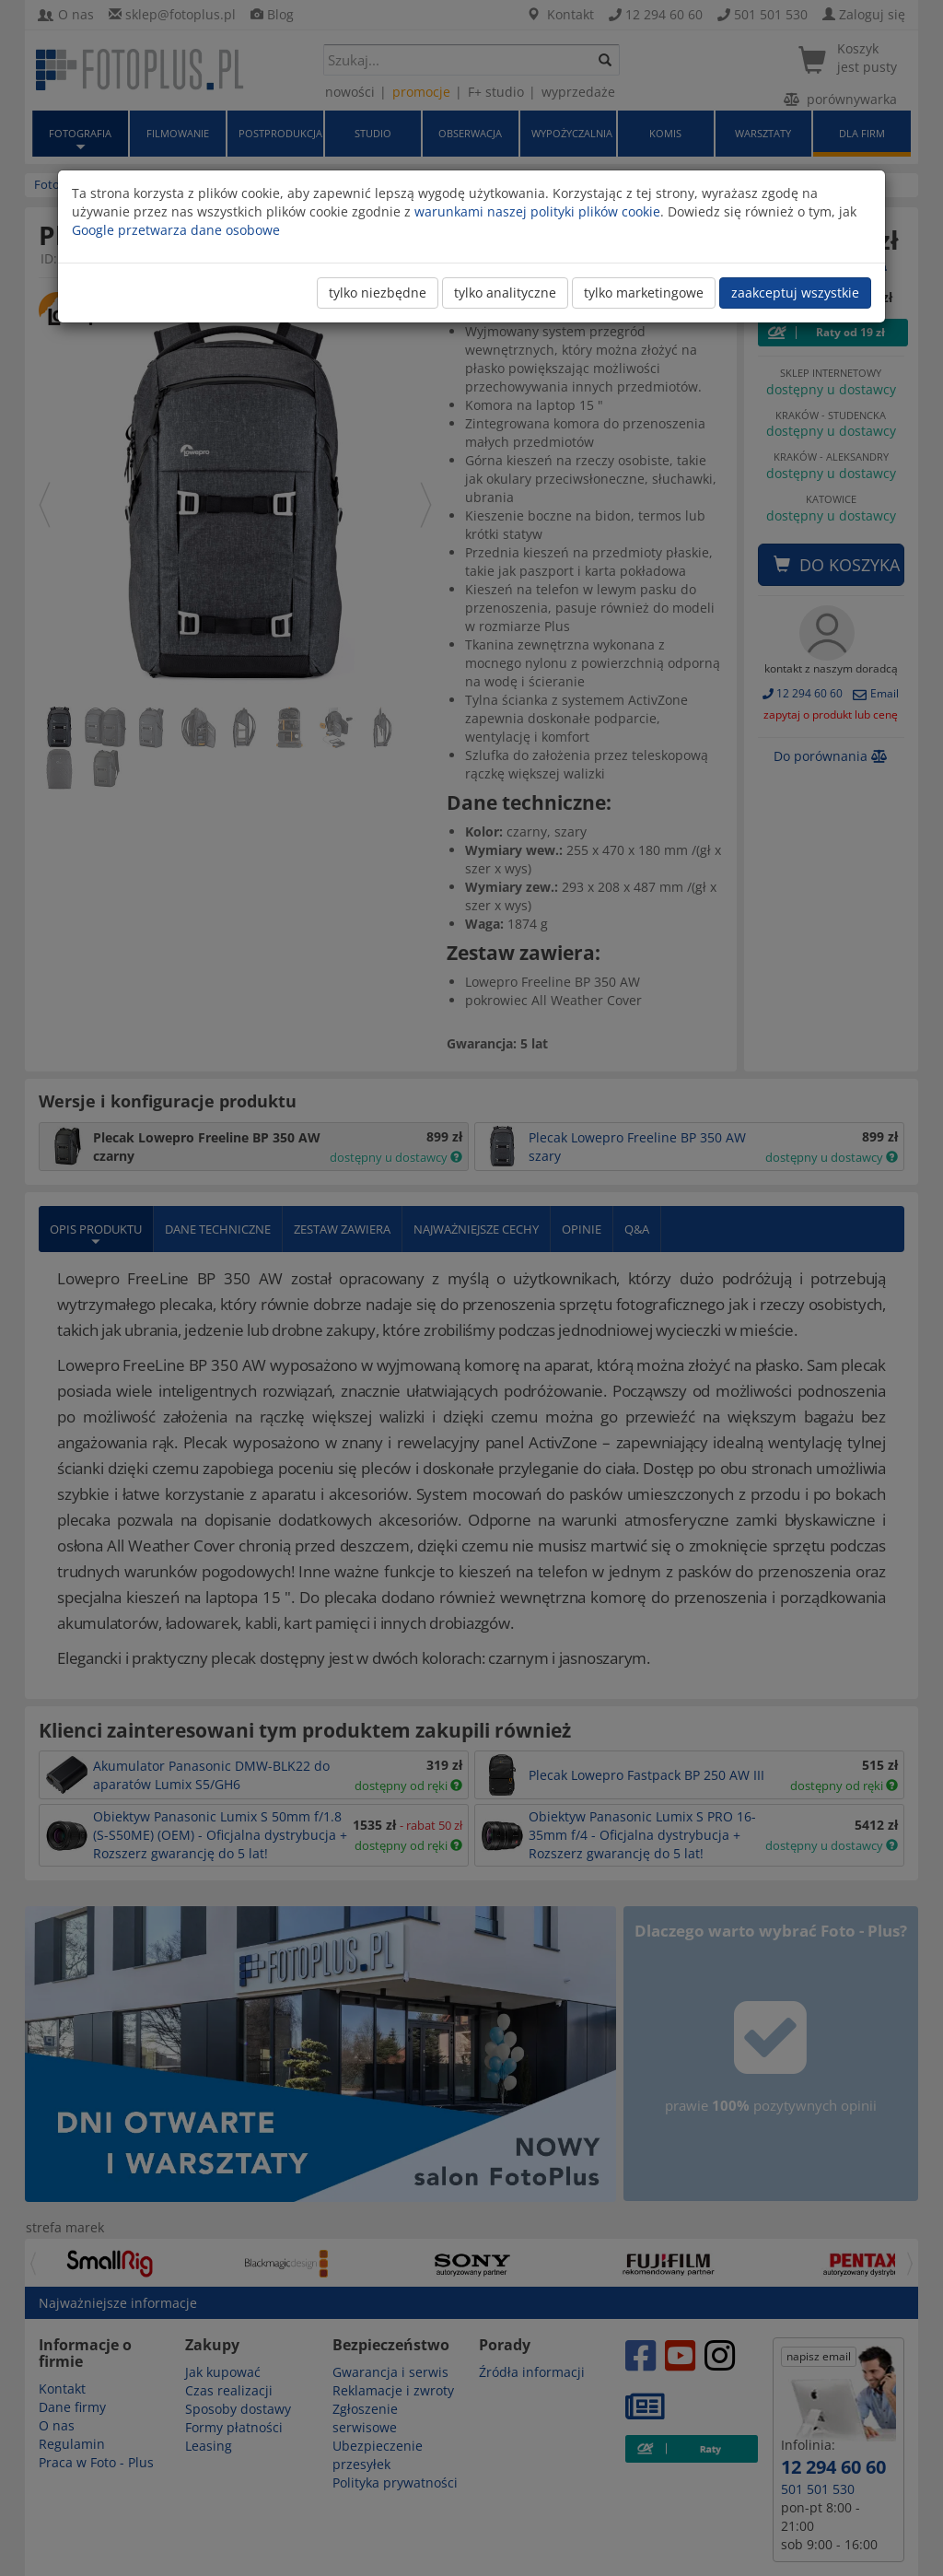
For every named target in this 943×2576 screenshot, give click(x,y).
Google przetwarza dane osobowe (176, 230)
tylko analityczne (505, 292)
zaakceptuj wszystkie (795, 292)
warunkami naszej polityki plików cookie (537, 211)
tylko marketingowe (644, 292)
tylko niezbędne (377, 292)
